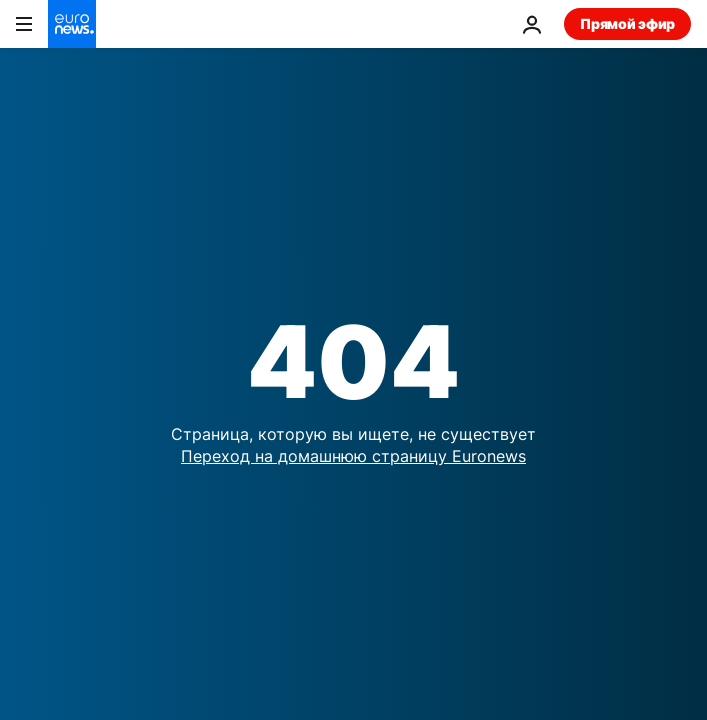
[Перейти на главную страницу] (72, 24)
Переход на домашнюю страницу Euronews (353, 456)
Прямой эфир (627, 23)
